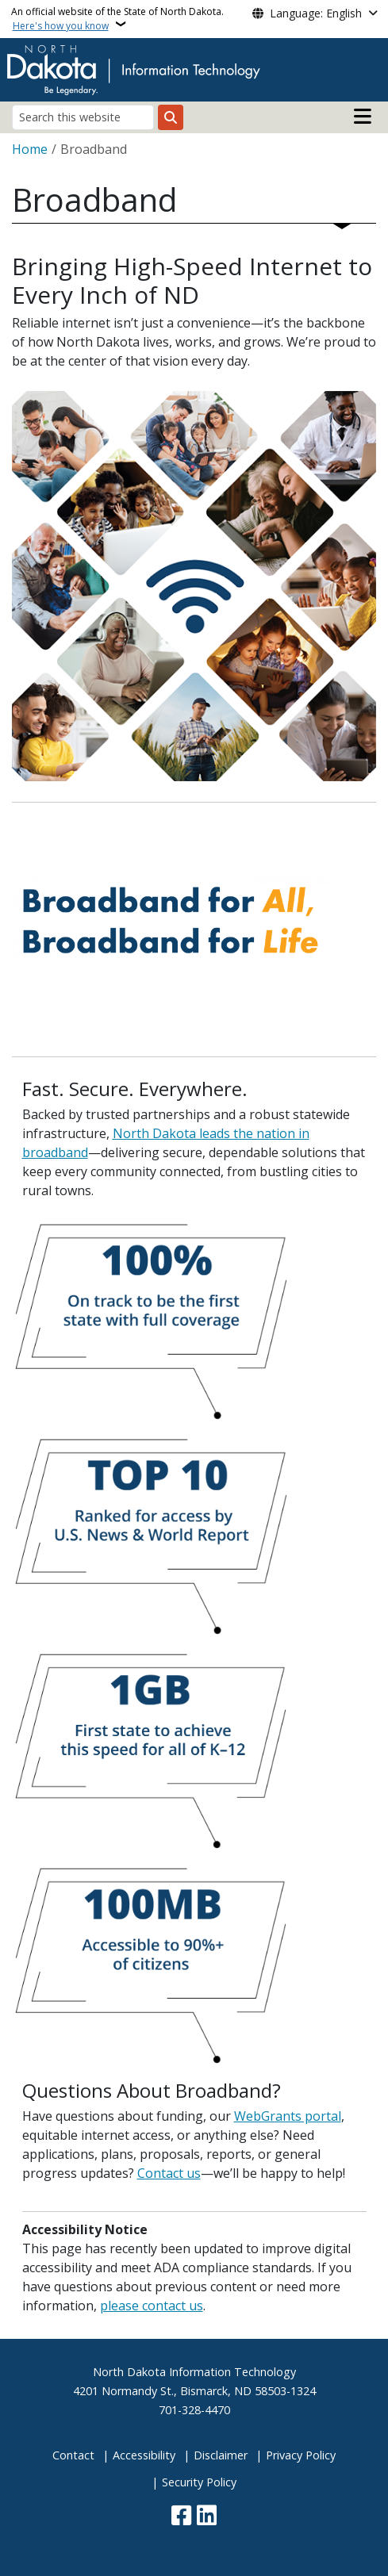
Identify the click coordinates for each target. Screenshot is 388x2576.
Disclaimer (221, 2455)
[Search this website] (83, 117)
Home (30, 149)
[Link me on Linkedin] (207, 2517)
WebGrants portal (287, 2116)
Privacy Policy (301, 2455)
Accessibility (144, 2455)
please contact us (151, 2305)
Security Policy (199, 2482)
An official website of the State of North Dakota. (117, 19)
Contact (73, 2455)
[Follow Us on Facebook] (181, 2517)
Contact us (169, 2173)
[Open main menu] (362, 116)
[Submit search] (170, 117)
